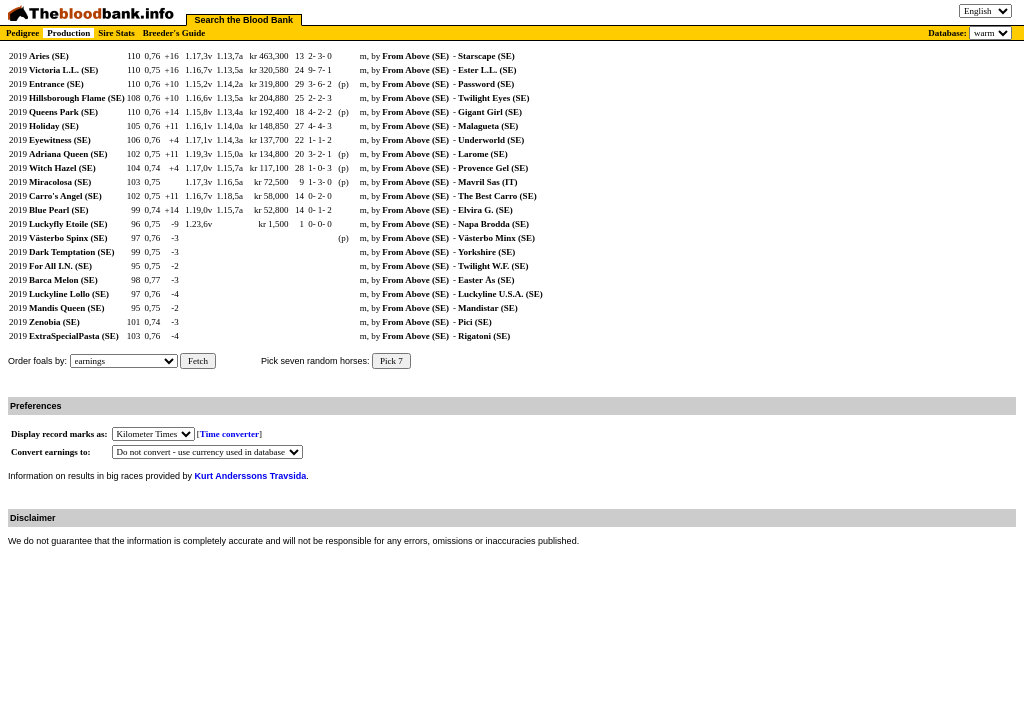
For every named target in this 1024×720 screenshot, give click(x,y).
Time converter (229, 434)
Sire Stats (116, 33)
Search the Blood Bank (244, 20)
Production (68, 33)
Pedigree (22, 33)
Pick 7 (391, 361)
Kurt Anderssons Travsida (251, 476)
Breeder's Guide (174, 33)
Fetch (198, 361)
